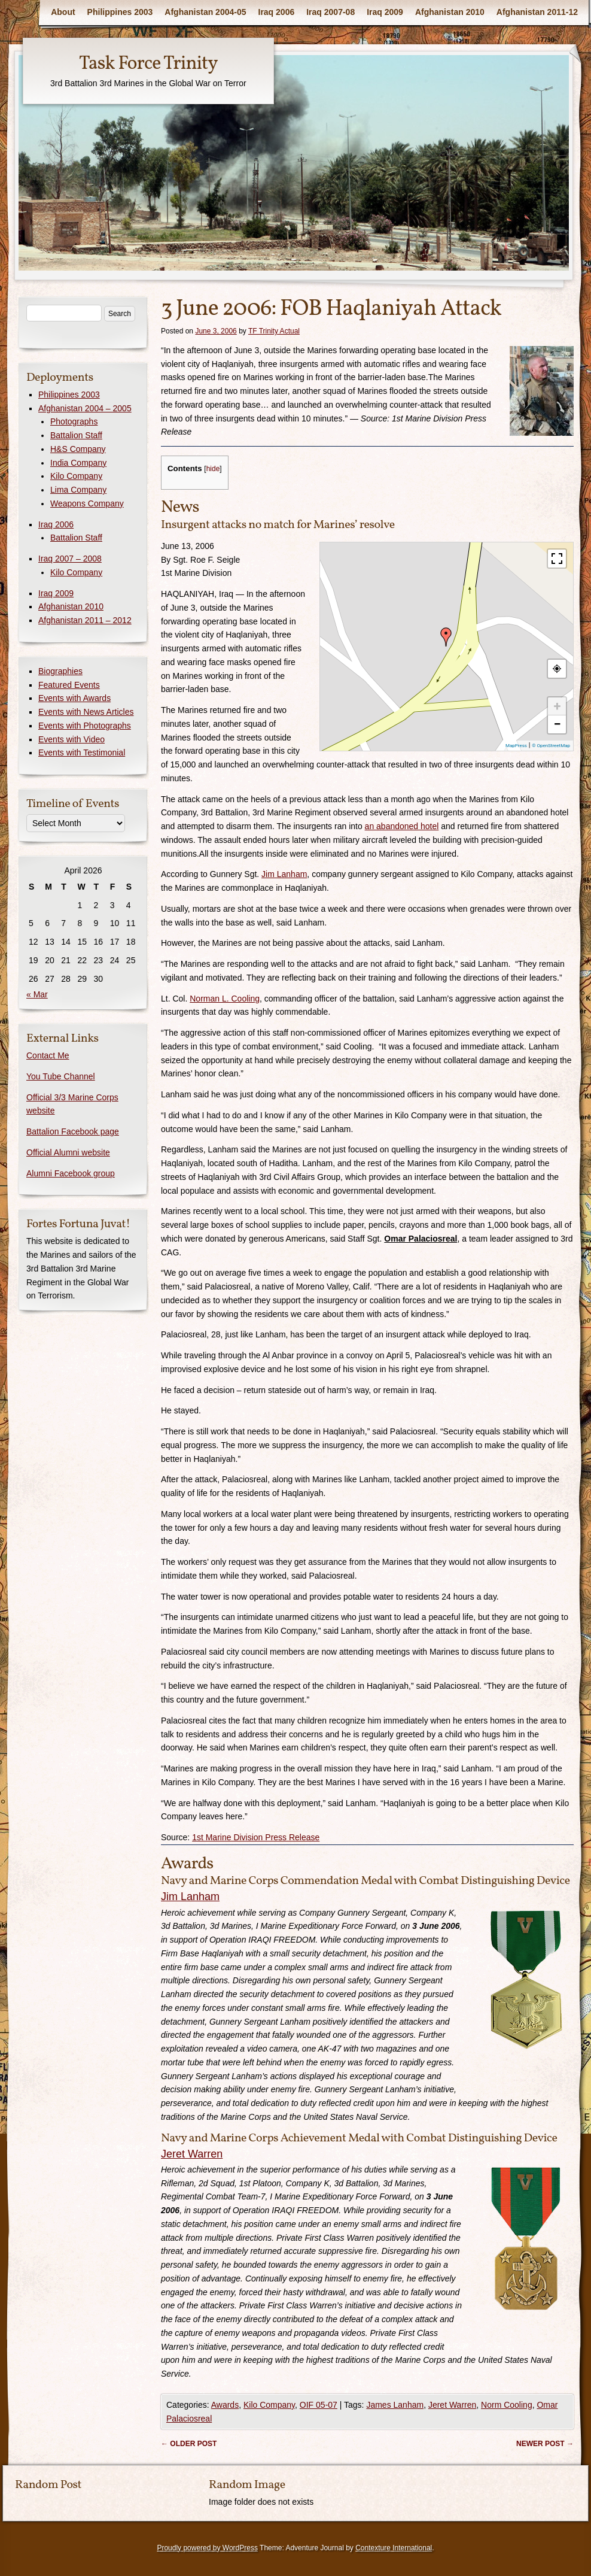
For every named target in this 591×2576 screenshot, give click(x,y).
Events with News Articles (86, 712)
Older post (189, 2444)
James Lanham (395, 2405)
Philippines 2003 (120, 12)
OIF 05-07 (318, 2405)
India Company (78, 463)
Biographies (60, 671)
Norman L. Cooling (225, 998)
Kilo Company (269, 2405)
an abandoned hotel (402, 826)
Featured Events (69, 685)
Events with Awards (74, 698)
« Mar (37, 994)
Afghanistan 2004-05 (205, 12)
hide (213, 469)
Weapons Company (87, 503)
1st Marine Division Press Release (255, 1837)
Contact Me (47, 1055)
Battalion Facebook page (72, 1131)
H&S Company (78, 449)
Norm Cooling (506, 2405)
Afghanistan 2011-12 (537, 12)
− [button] (556, 724)
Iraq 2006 (276, 12)
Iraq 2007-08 (330, 12)
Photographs (74, 421)
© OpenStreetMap (551, 745)
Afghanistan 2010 (450, 12)
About (63, 12)
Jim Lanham (284, 874)
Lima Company (78, 489)
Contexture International (393, 2548)
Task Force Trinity (148, 64)
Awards (225, 2405)
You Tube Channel (60, 1076)
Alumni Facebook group (70, 1173)
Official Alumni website (68, 1152)
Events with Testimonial (81, 752)
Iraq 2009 (385, 12)
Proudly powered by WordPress (207, 2548)
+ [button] (557, 706)
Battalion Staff (76, 435)
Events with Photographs (84, 725)
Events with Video (71, 739)
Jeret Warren (192, 2154)
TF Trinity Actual (274, 331)
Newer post (545, 2444)
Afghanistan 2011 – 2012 (85, 620)
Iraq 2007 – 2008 (70, 558)
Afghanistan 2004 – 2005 (85, 408)
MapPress (516, 745)
